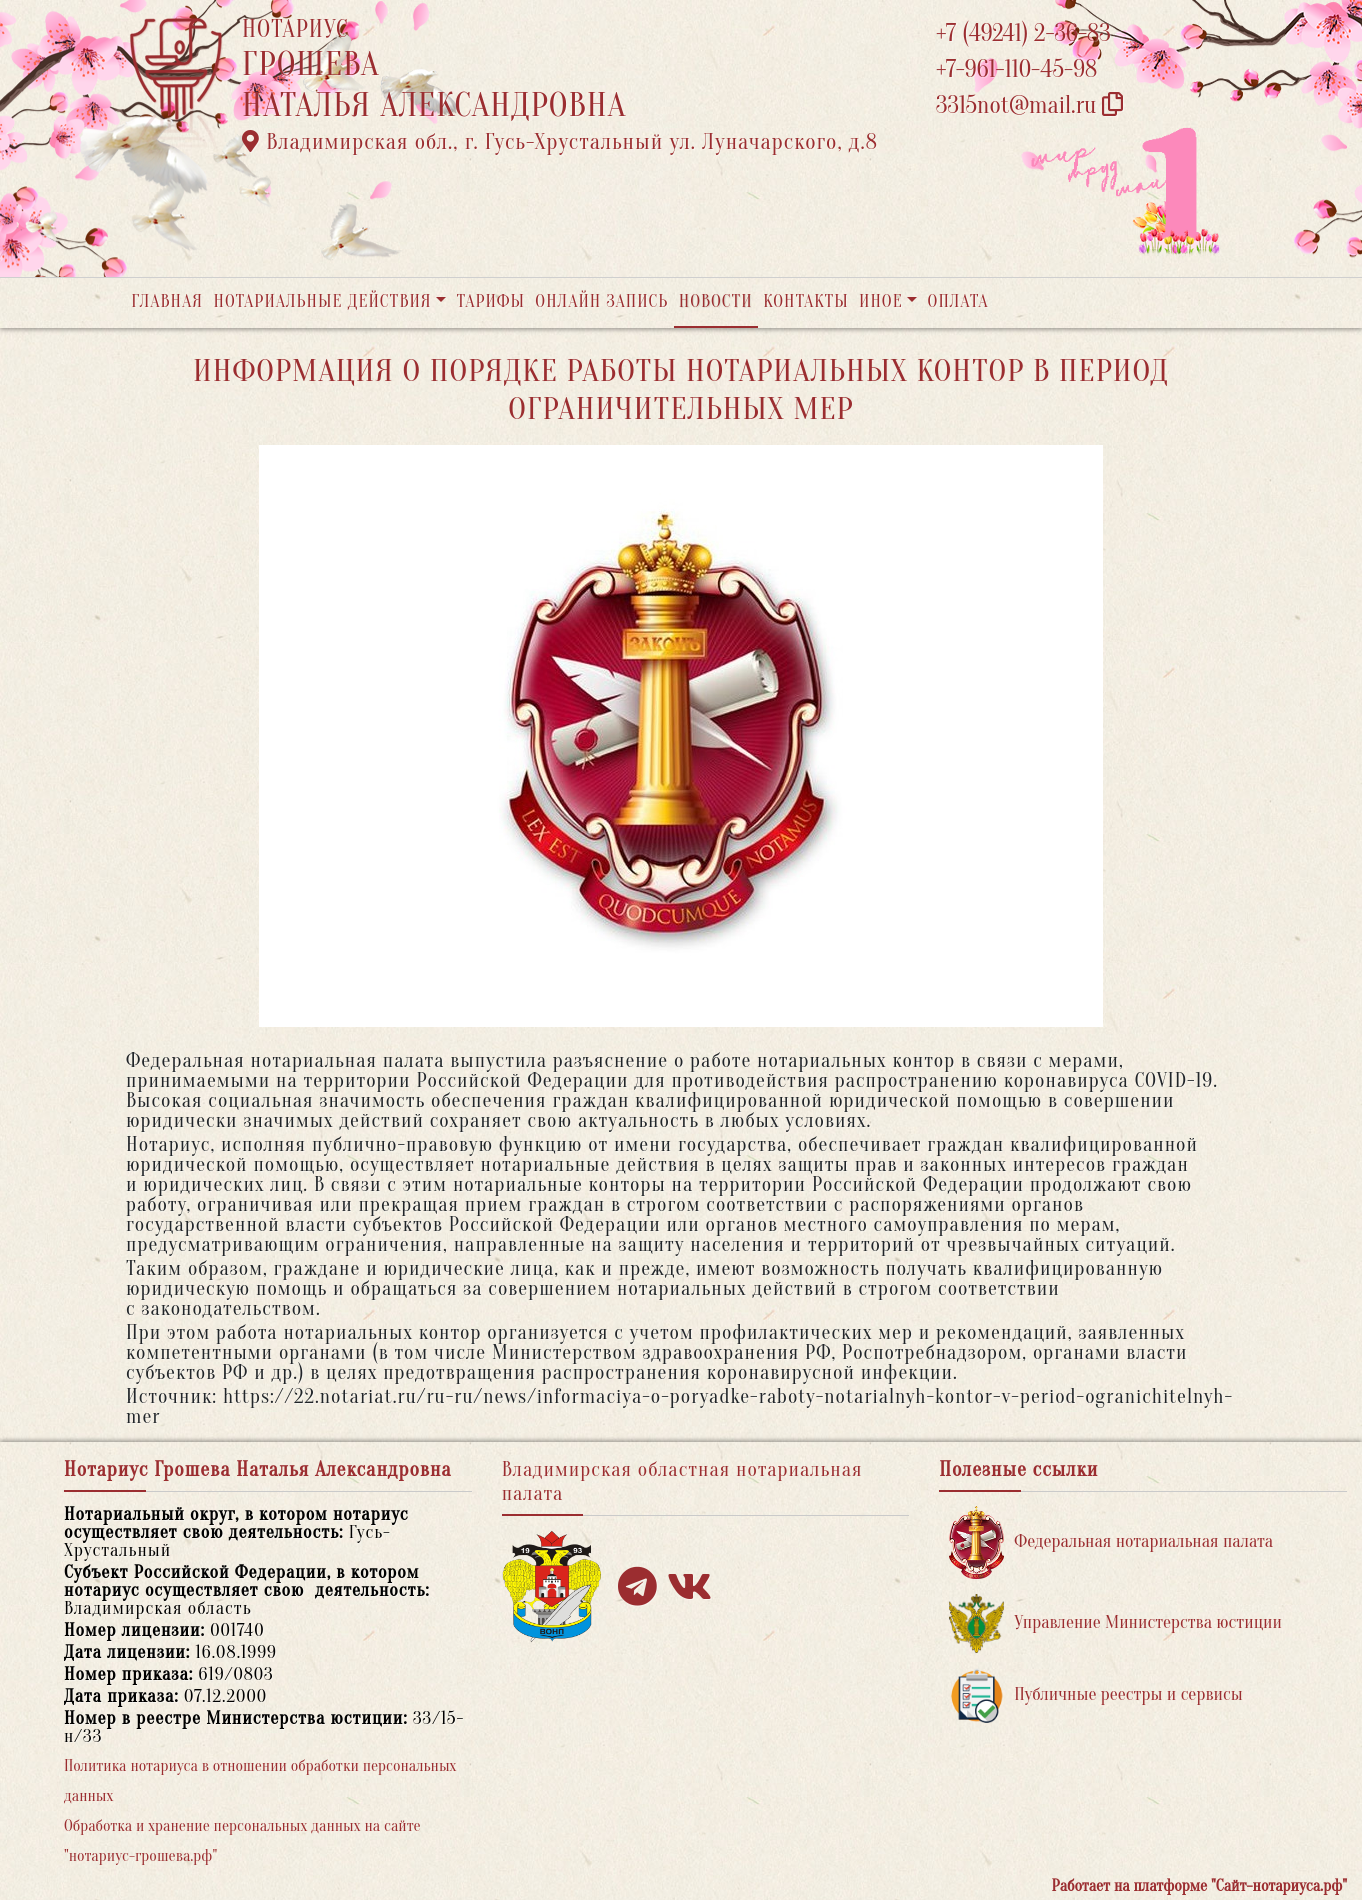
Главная (167, 301)
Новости (716, 301)
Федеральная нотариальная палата (1111, 1542)
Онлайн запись (601, 301)
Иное (881, 301)
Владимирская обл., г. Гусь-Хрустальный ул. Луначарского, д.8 (560, 142)
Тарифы (491, 301)
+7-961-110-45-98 (1016, 69)
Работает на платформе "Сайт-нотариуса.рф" (1199, 1886)
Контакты (805, 301)
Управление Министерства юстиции (1115, 1623)
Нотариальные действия (322, 301)
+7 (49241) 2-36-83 (1023, 33)
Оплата (958, 301)
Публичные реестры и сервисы (1095, 1695)
